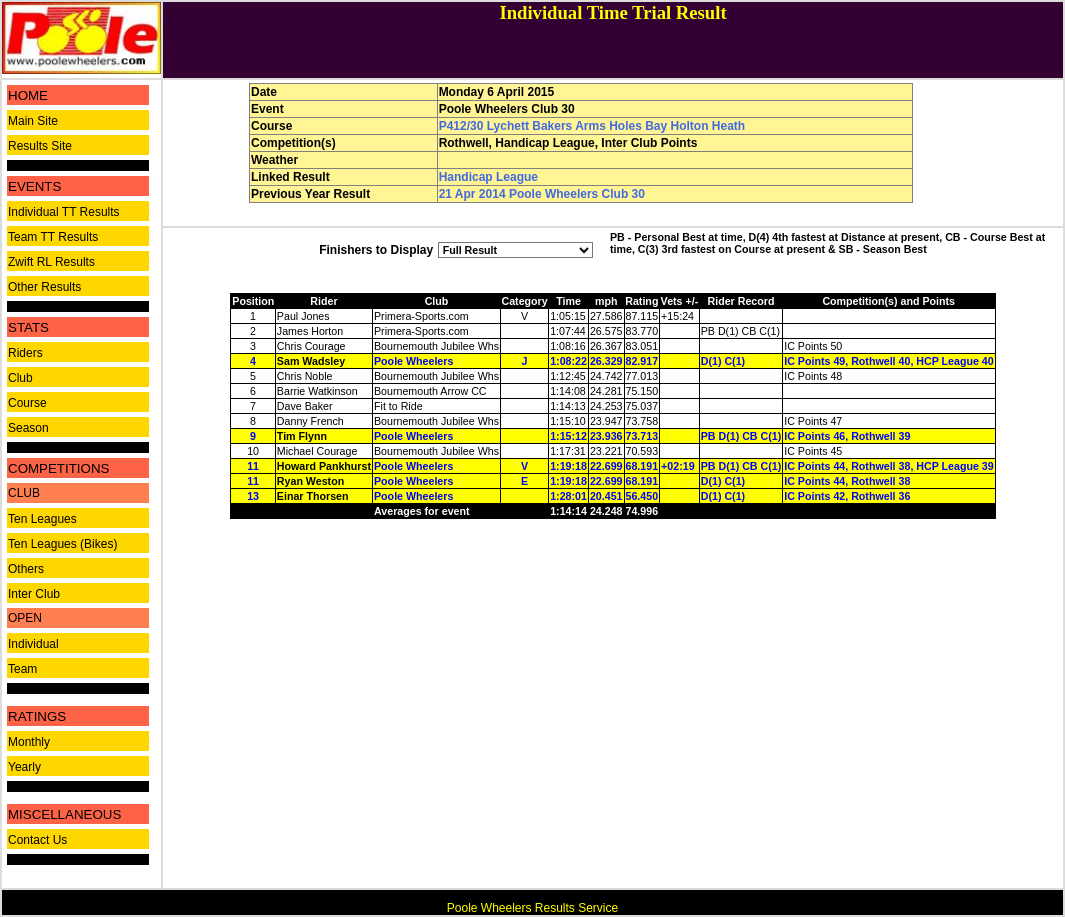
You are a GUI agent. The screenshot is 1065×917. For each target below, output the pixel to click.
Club (20, 378)
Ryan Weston (310, 481)
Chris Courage (311, 346)
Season (28, 428)
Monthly (29, 742)
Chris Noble (305, 376)
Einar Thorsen (313, 496)
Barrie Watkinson (317, 391)
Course (27, 403)
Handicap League (488, 177)
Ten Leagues (42, 519)
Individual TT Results (64, 212)
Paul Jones (303, 316)
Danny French (310, 421)
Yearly (24, 767)
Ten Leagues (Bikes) (62, 544)
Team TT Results (53, 237)
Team (22, 669)
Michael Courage (317, 451)
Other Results (44, 287)
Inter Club (34, 594)
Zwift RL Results (51, 262)
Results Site (40, 146)
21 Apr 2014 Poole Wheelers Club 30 (542, 194)
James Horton (310, 331)
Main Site (33, 121)
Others (26, 569)
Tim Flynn (302, 436)
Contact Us (37, 840)
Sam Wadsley (311, 361)
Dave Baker (305, 406)
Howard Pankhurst (324, 466)
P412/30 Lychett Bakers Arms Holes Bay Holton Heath (592, 126)
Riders (25, 353)
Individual (33, 644)
